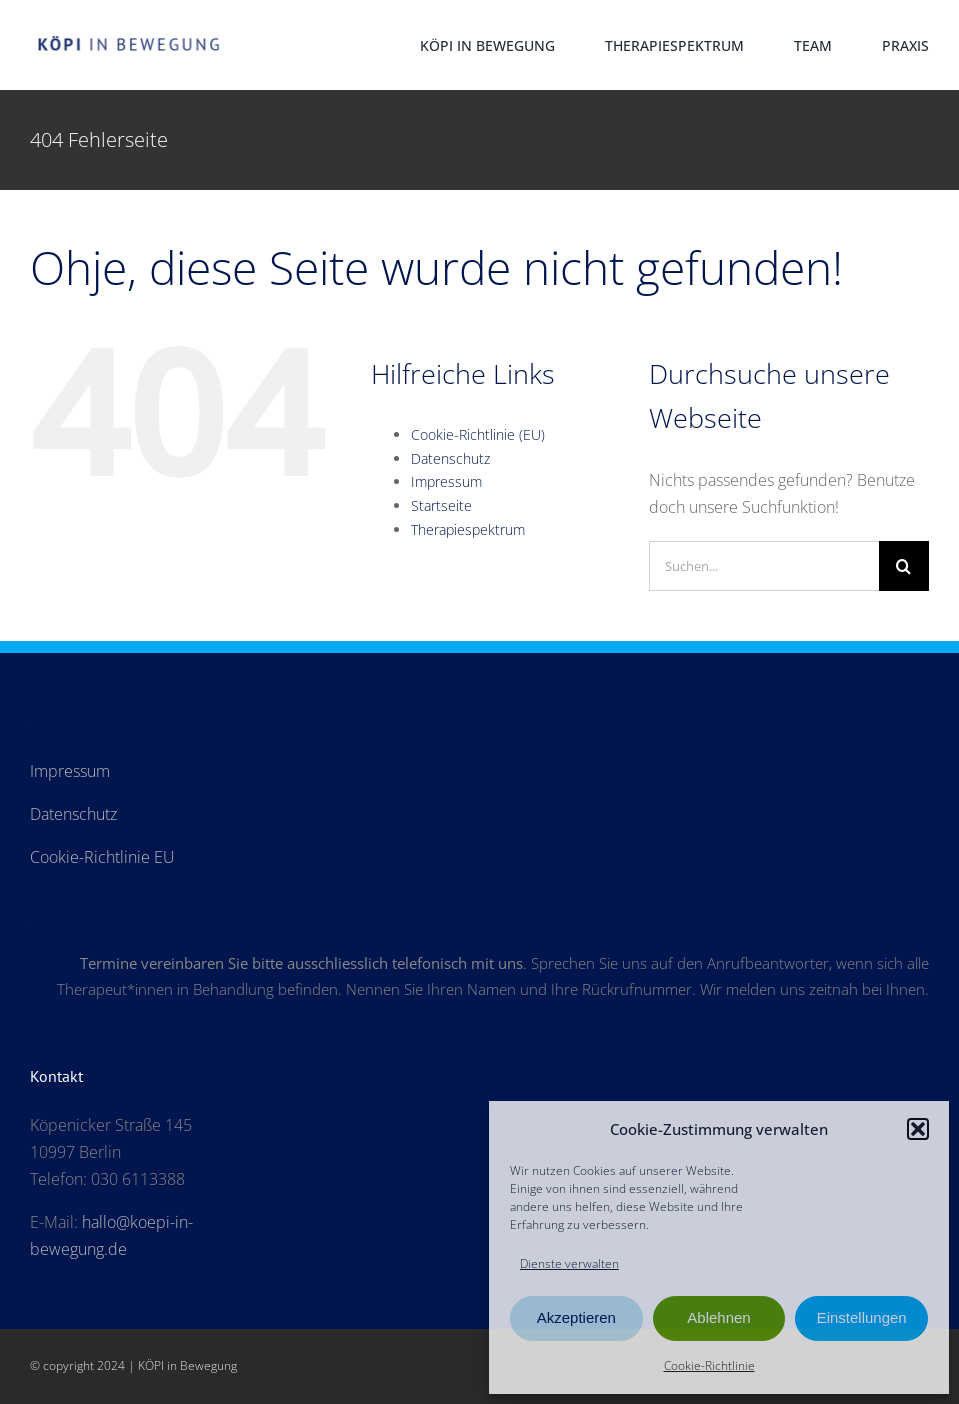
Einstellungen (862, 1317)
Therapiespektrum (468, 529)
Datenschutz (450, 458)
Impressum (446, 481)
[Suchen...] (764, 566)
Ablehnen (718, 1317)
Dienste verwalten (569, 1263)
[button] (918, 1129)
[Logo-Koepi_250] (129, 35)
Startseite (441, 505)
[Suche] (904, 566)
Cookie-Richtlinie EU (102, 857)
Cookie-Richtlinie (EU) (478, 434)
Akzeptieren (576, 1317)
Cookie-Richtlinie (709, 1365)
